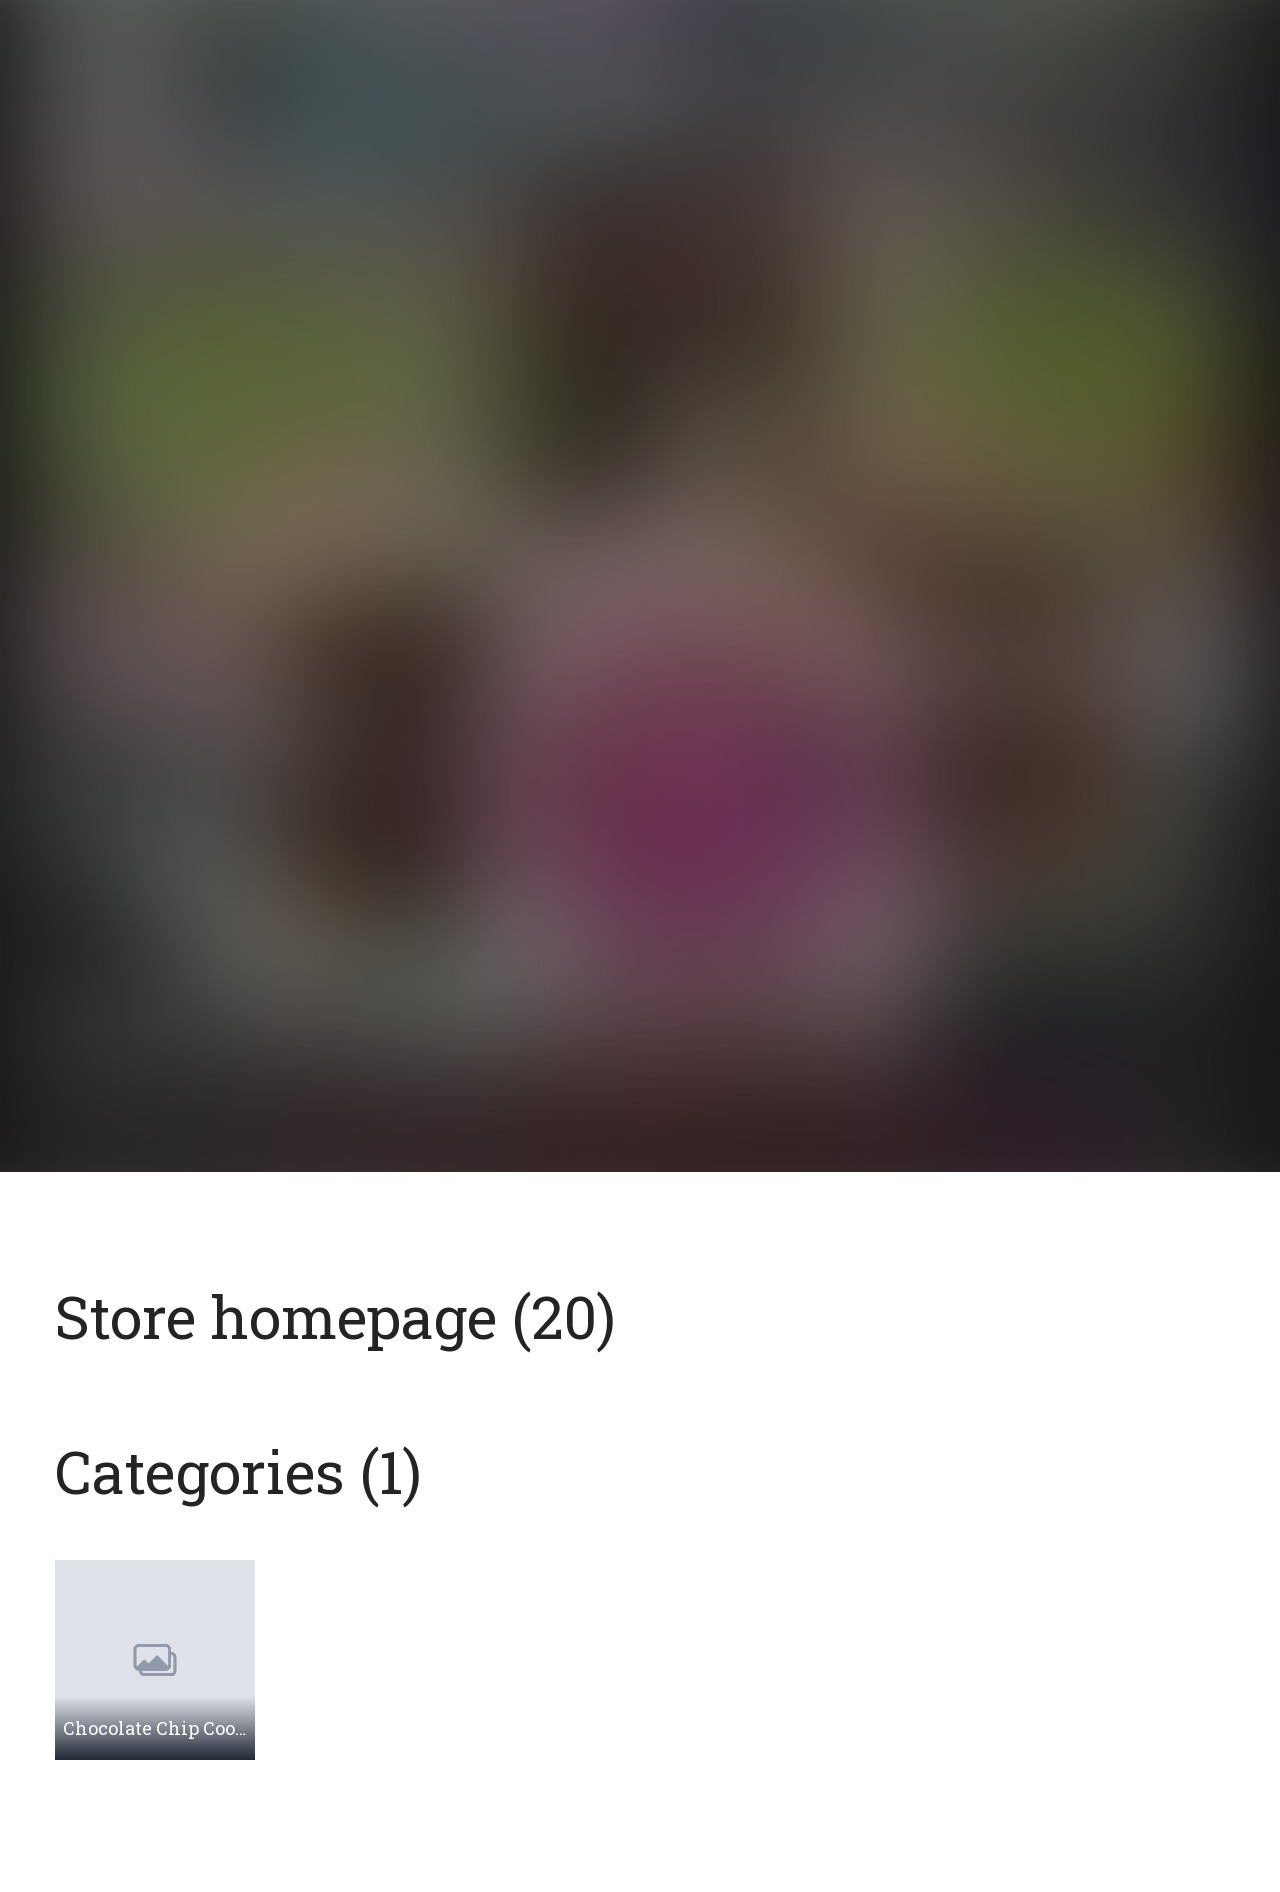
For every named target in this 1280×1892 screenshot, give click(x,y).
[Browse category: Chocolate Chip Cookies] (155, 1660)
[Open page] (640, 525)
